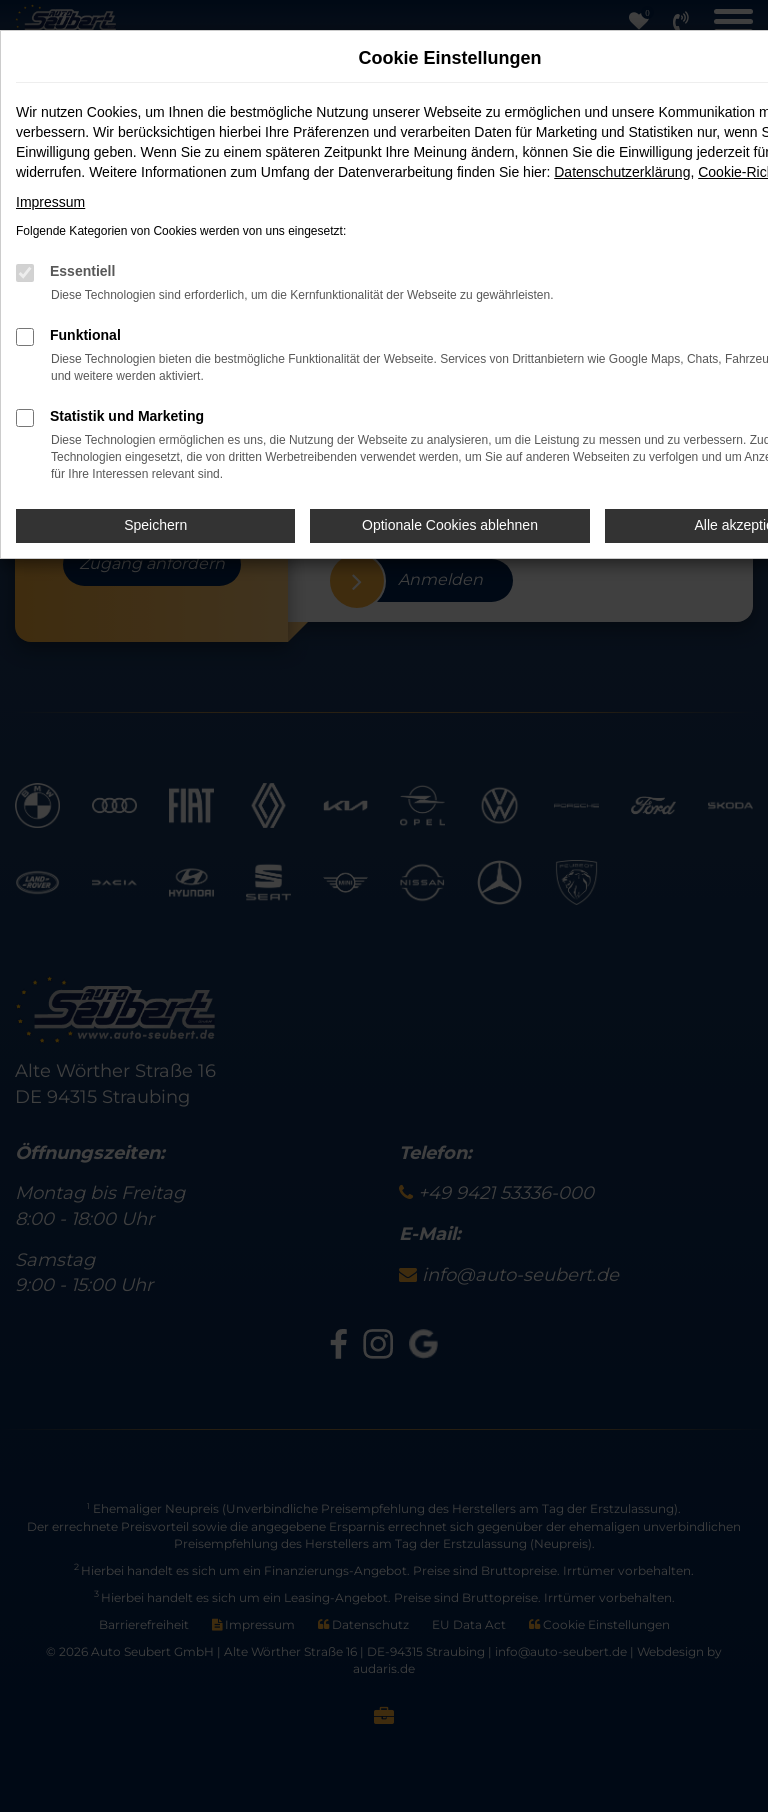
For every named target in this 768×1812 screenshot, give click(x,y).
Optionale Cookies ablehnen (450, 525)
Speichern (155, 525)
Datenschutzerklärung (622, 172)
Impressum (50, 202)
